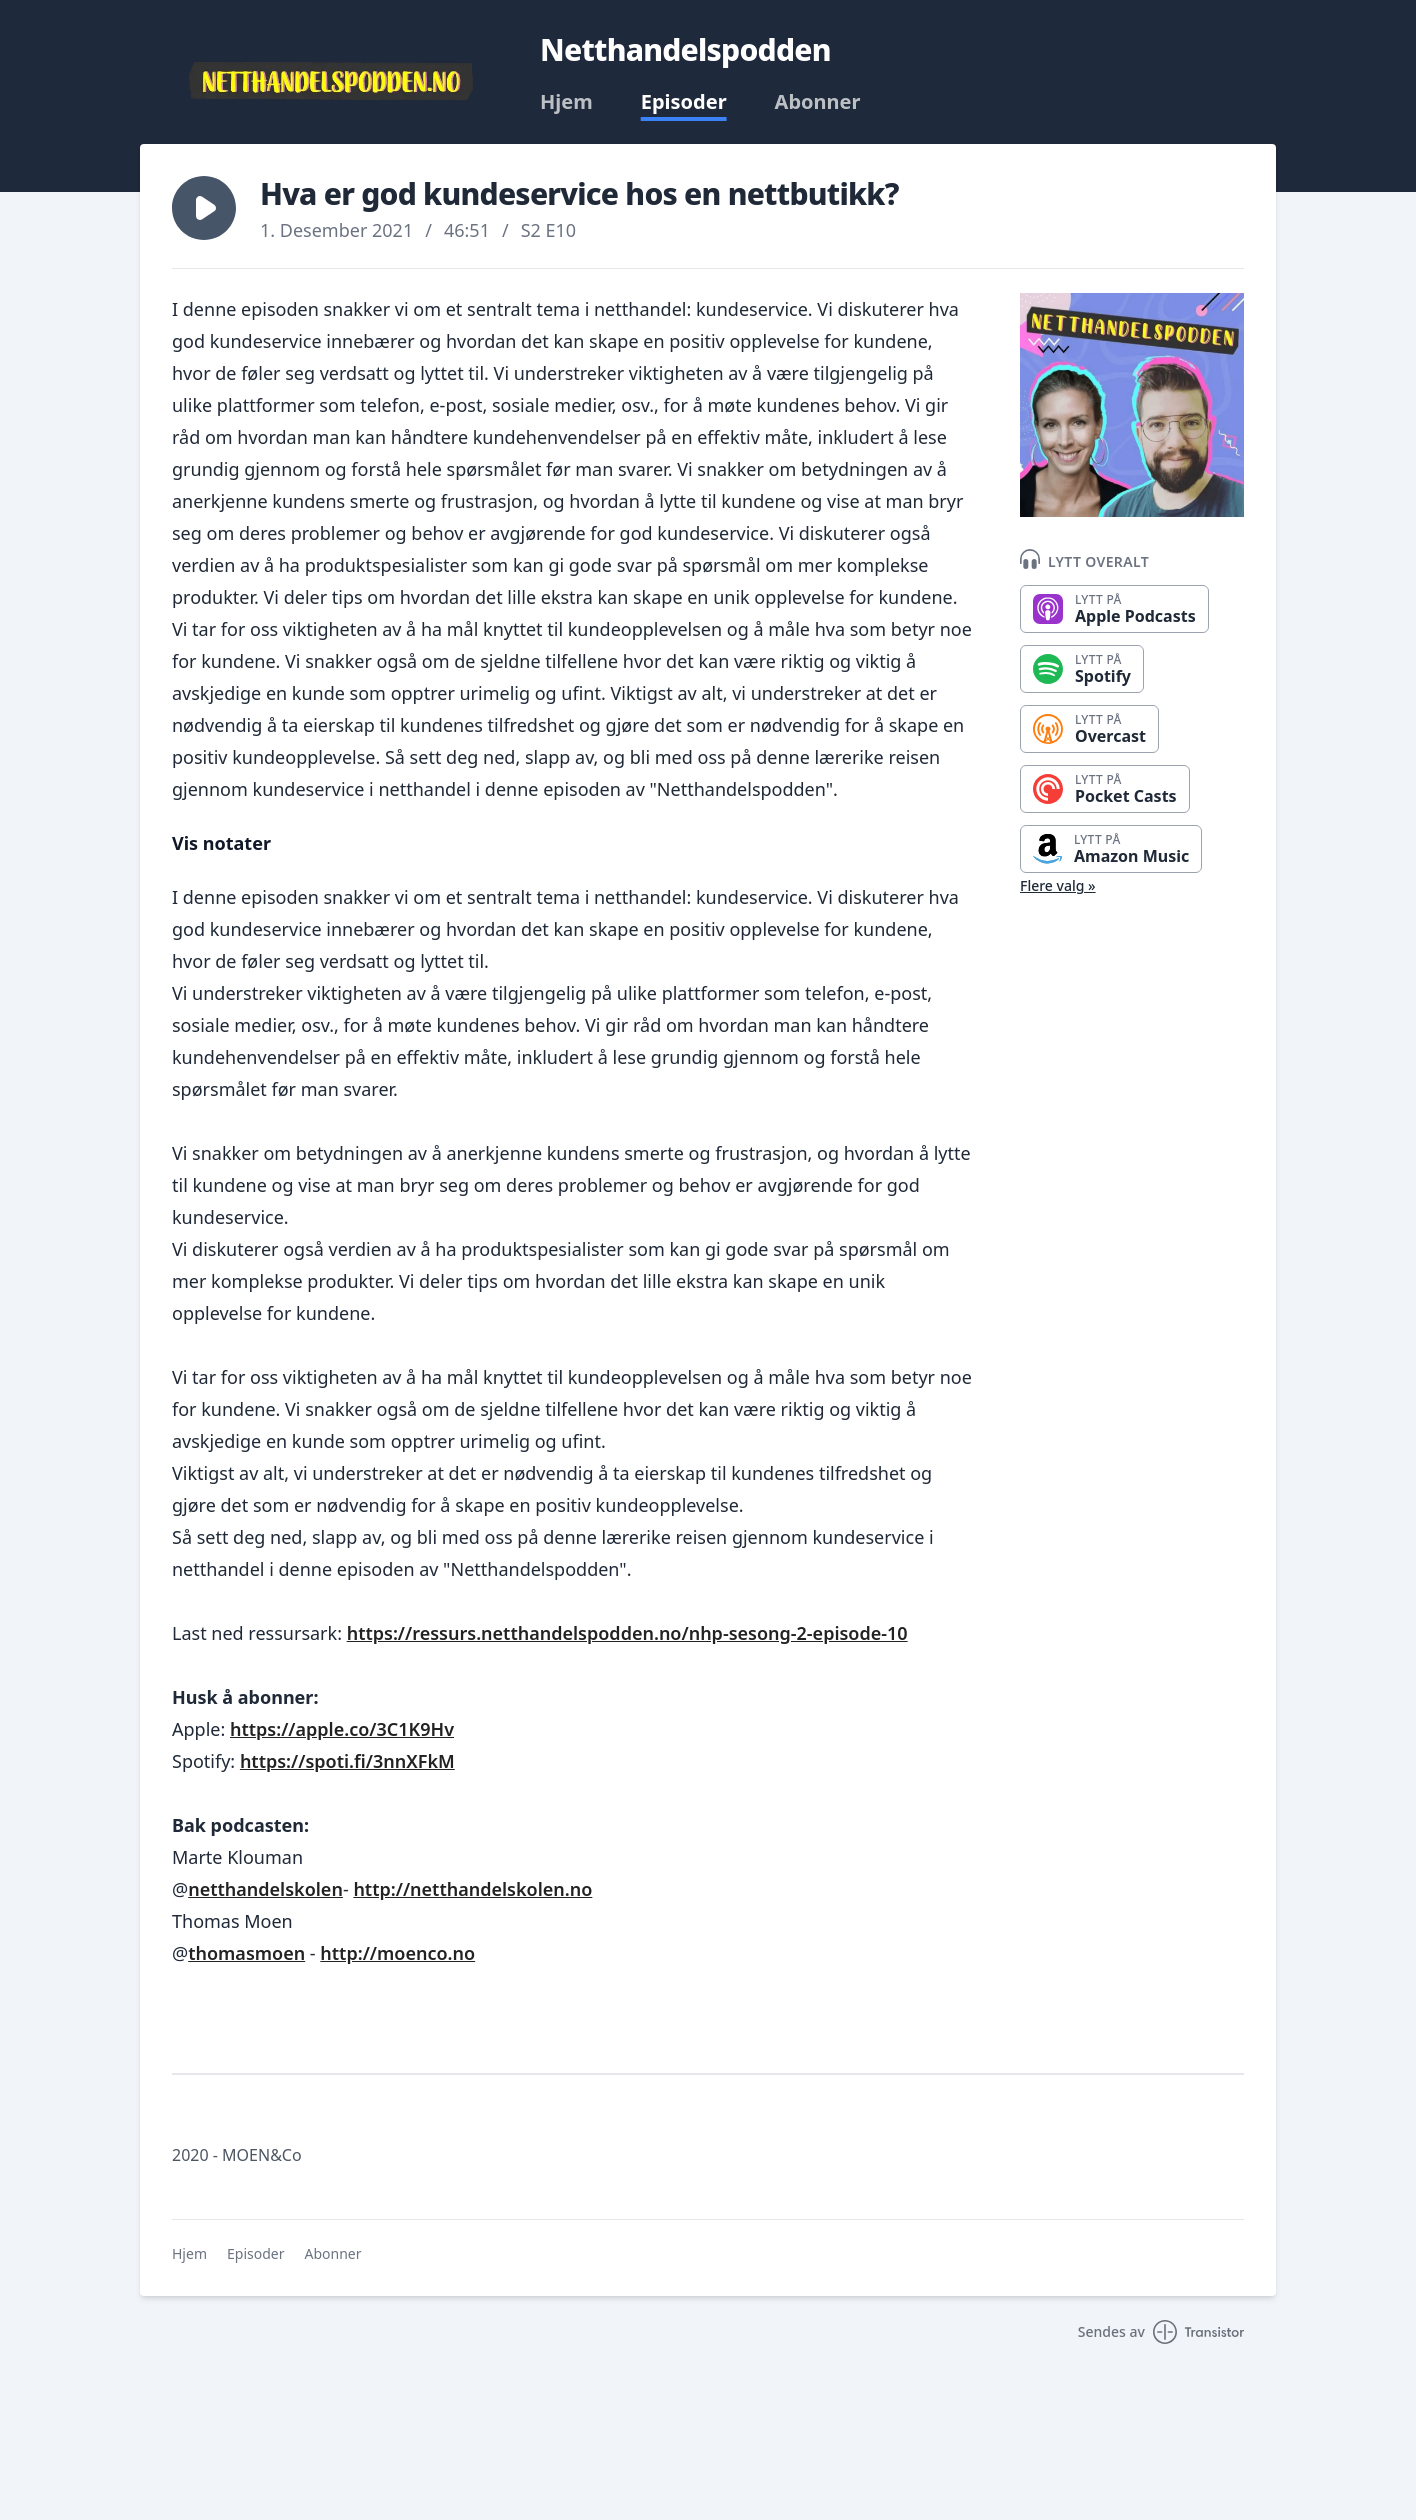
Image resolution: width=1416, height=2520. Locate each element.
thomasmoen (246, 1953)
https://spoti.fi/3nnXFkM (347, 1761)
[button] (204, 208)
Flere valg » (1058, 885)
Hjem (566, 102)
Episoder (684, 102)
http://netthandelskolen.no (472, 1889)
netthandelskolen (265, 1889)
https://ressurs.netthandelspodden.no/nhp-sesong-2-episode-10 (627, 1633)
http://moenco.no (397, 1953)
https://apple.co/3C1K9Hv (342, 1729)
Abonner (818, 102)
